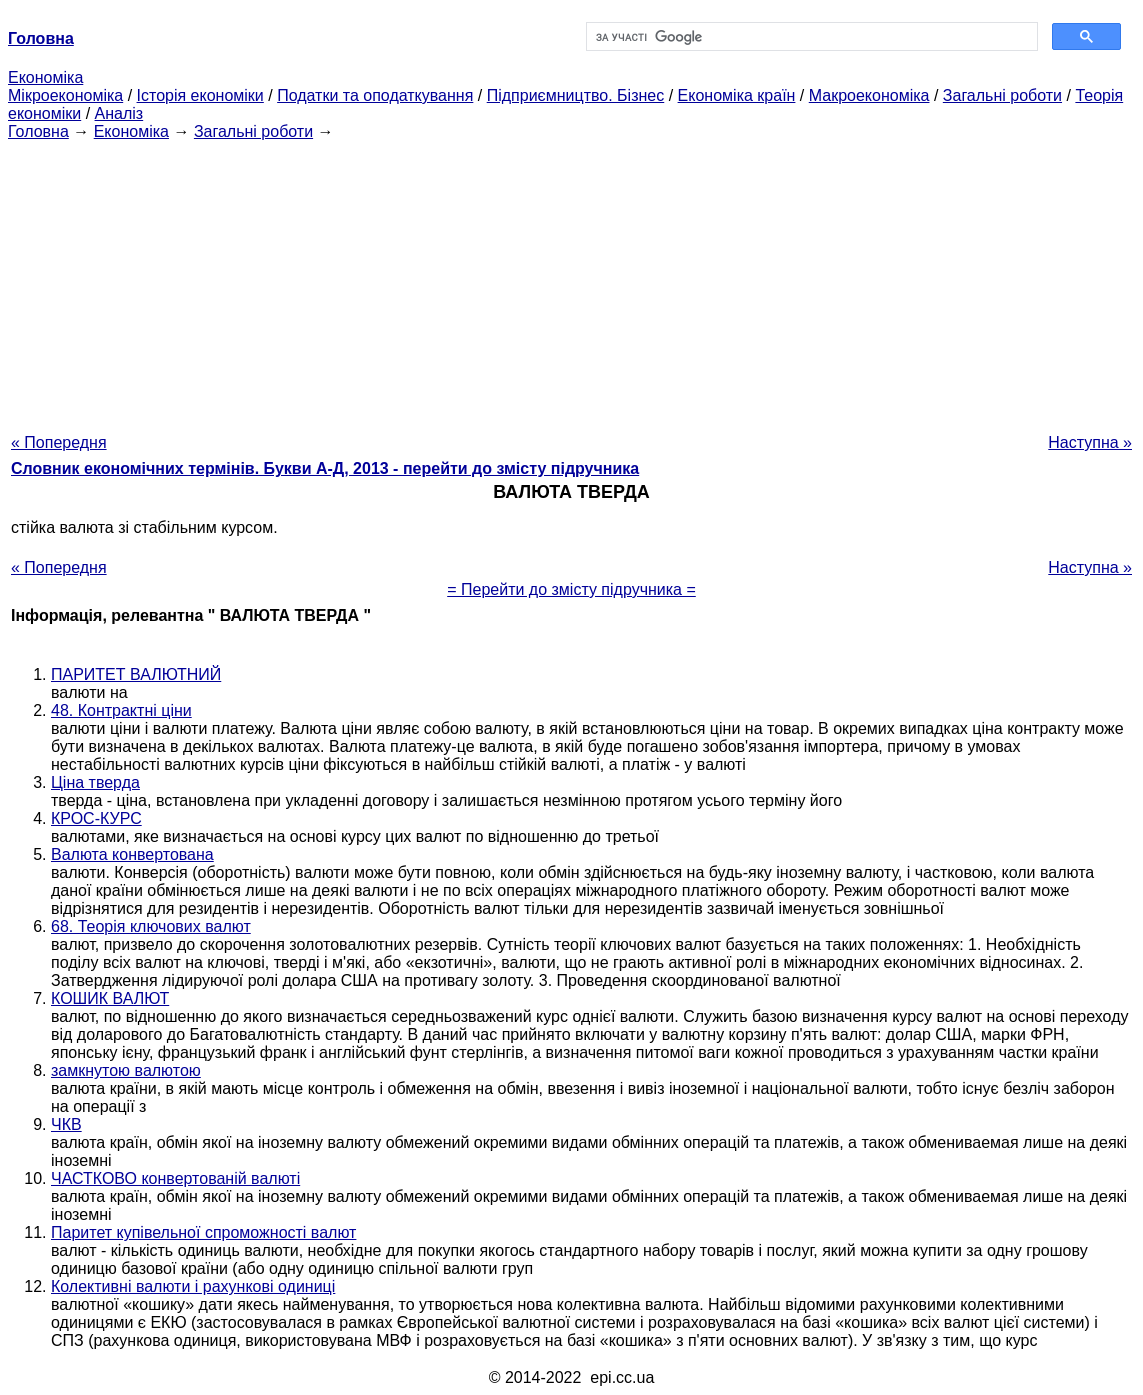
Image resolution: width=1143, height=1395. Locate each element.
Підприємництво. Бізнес (576, 95)
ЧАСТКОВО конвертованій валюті (175, 1178)
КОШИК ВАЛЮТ (110, 998)
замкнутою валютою (126, 1070)
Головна (38, 131)
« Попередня (59, 442)
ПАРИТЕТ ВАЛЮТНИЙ (136, 674)
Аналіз (119, 113)
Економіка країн (737, 95)
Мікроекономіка (65, 95)
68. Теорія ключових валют (151, 926)
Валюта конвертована (132, 854)
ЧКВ (66, 1124)
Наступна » (1090, 442)
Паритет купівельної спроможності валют (203, 1232)
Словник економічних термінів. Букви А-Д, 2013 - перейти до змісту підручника (325, 468)
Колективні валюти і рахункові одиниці (193, 1286)
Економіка (45, 77)
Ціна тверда (95, 782)
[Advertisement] (571, 281)
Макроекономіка (869, 95)
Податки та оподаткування (375, 95)
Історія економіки (200, 95)
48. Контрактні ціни (121, 710)
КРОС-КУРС (96, 818)
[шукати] (810, 37)
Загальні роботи (1002, 95)
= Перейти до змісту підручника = (571, 589)
